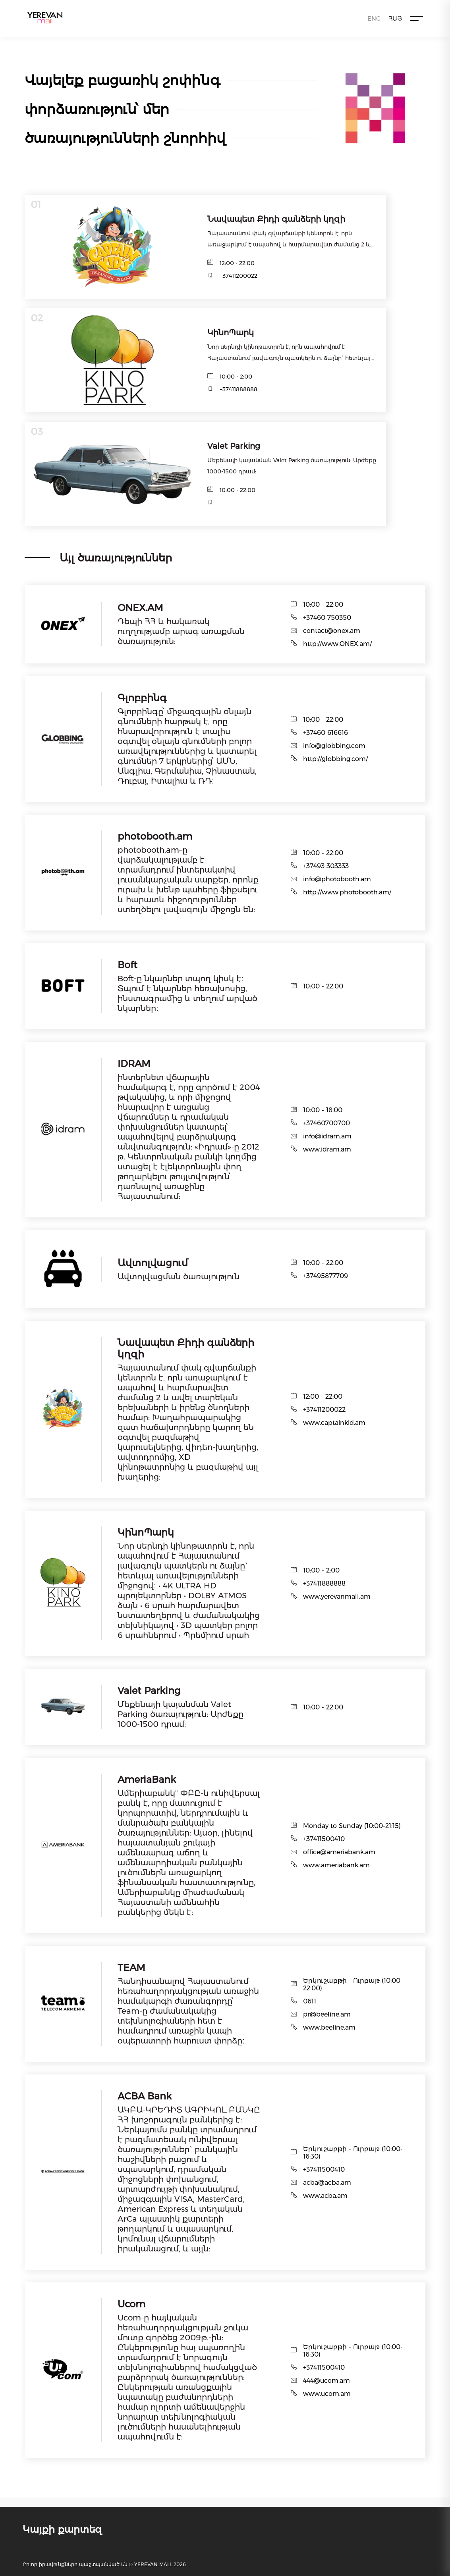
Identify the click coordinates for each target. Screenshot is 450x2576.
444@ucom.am (326, 2380)
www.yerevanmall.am (337, 1596)
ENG (373, 18)
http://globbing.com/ (335, 759)
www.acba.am (325, 2195)
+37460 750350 (327, 617)
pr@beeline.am (327, 2014)
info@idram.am (327, 1136)
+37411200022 (238, 275)
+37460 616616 (325, 732)
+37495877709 (325, 1276)
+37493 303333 (326, 866)
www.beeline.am (329, 2027)
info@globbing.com (334, 746)
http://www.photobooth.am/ (347, 892)
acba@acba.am (327, 2182)
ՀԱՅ (395, 18)
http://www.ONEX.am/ (337, 644)
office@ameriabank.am (339, 1852)
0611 (309, 2001)
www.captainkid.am (334, 1422)
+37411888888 (238, 389)
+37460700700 (326, 1123)
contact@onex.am (331, 630)
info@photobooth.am (337, 879)
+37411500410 (324, 1839)
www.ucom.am (327, 2393)
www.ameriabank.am (336, 1865)
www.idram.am (327, 1149)
